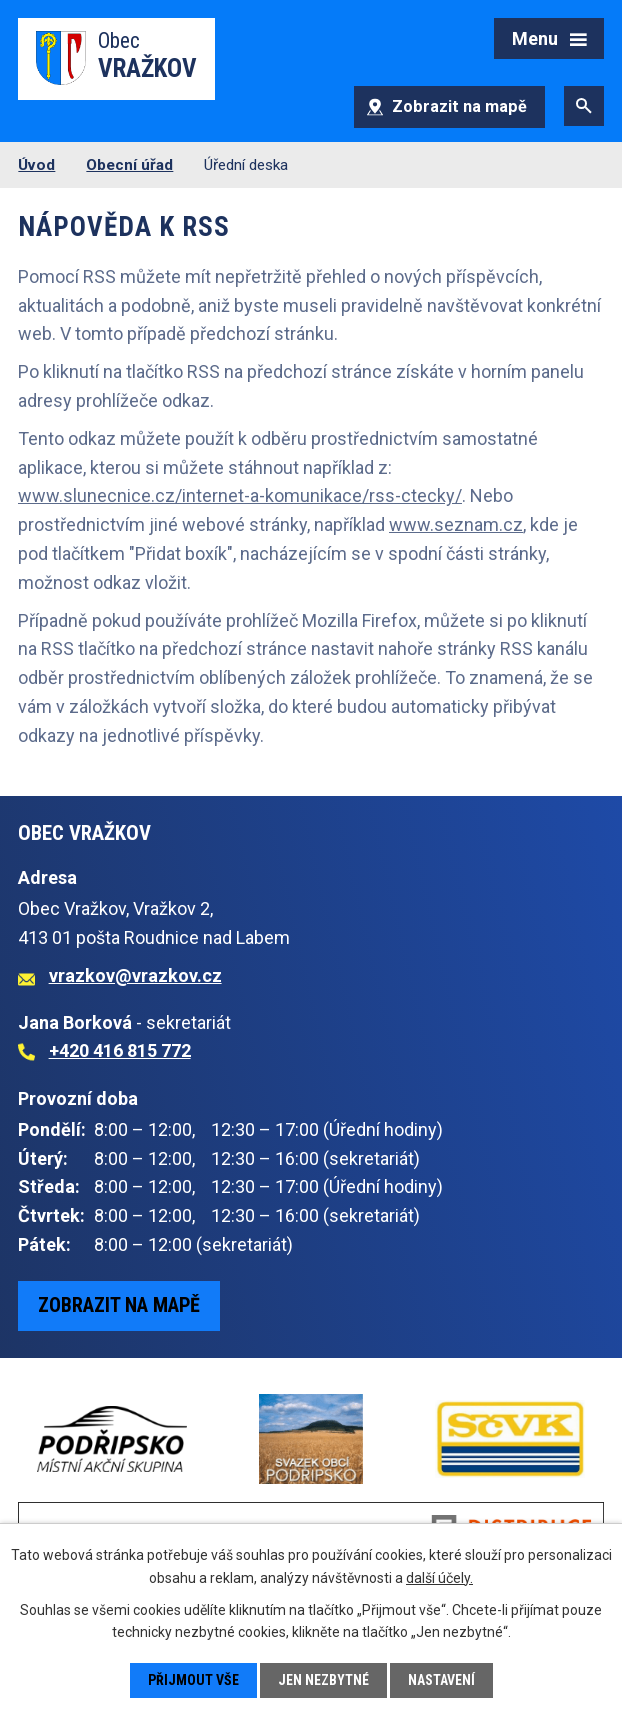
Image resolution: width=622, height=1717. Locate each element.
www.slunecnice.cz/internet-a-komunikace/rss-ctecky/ (240, 495)
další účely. (439, 1577)
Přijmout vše (193, 1680)
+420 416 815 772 (120, 1050)
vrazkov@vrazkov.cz (135, 975)
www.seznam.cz (456, 524)
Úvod (36, 165)
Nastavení (441, 1680)
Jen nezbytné (323, 1680)
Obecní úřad (129, 165)
